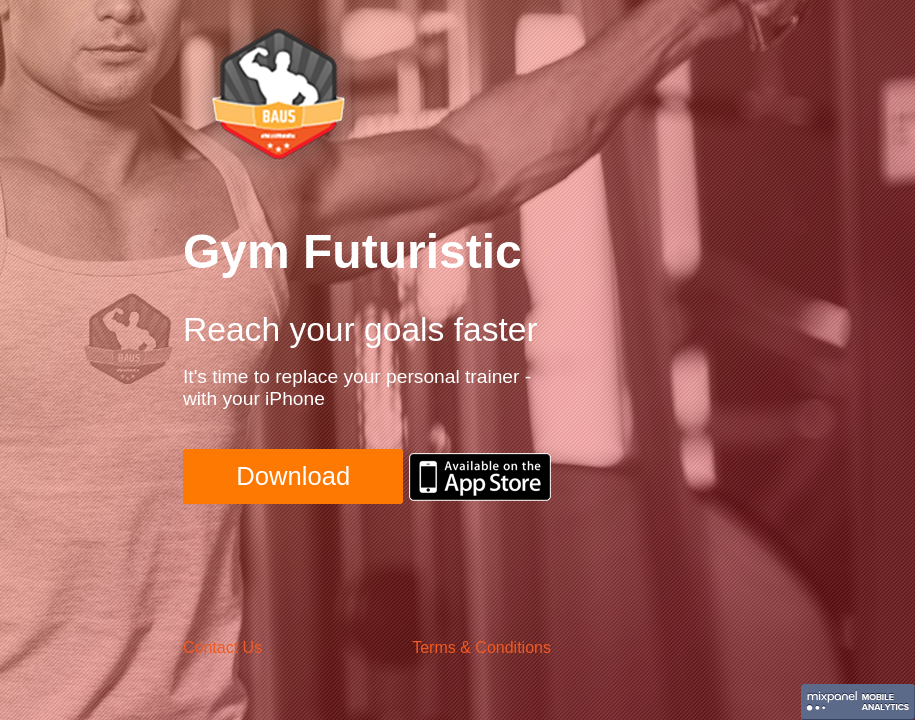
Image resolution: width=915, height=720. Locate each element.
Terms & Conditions (481, 647)
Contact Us (222, 647)
